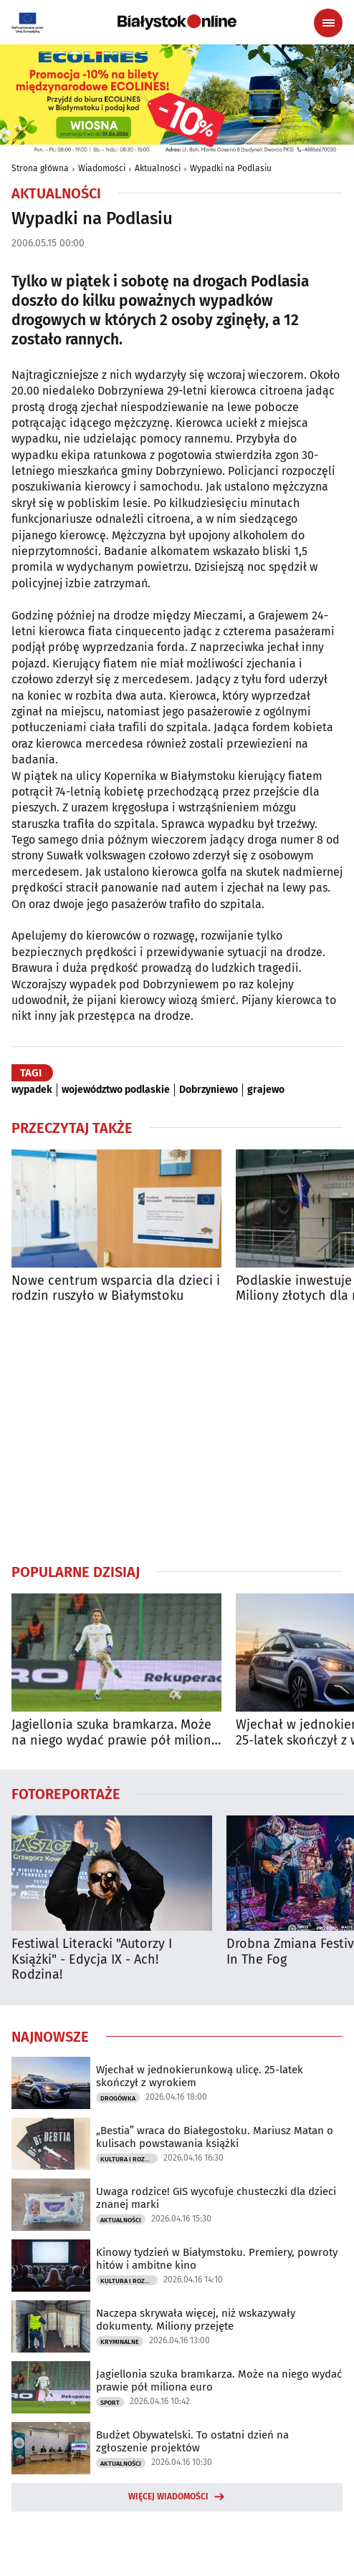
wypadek (31, 1090)
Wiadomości (101, 168)
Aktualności (158, 168)
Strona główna (40, 168)
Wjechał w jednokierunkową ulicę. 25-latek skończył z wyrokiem (199, 2076)
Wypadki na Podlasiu (231, 168)
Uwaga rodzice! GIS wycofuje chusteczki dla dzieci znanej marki (216, 2198)
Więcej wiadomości (168, 2496)
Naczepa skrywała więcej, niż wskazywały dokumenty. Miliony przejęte (195, 2320)
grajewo (265, 1090)
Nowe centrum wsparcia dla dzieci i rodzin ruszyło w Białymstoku (115, 1288)
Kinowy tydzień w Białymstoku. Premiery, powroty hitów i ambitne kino (217, 2259)
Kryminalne (119, 2341)
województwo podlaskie (116, 1090)
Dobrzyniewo (208, 1090)
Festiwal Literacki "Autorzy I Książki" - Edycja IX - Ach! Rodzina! (91, 1959)
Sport (110, 2402)
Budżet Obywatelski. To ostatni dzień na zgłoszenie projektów (192, 2441)
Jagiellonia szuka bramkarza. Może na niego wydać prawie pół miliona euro (115, 1732)
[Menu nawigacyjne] (328, 23)
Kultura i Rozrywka (129, 2159)
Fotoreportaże (65, 1793)
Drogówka (117, 2098)
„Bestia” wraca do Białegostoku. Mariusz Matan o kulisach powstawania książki (214, 2137)
